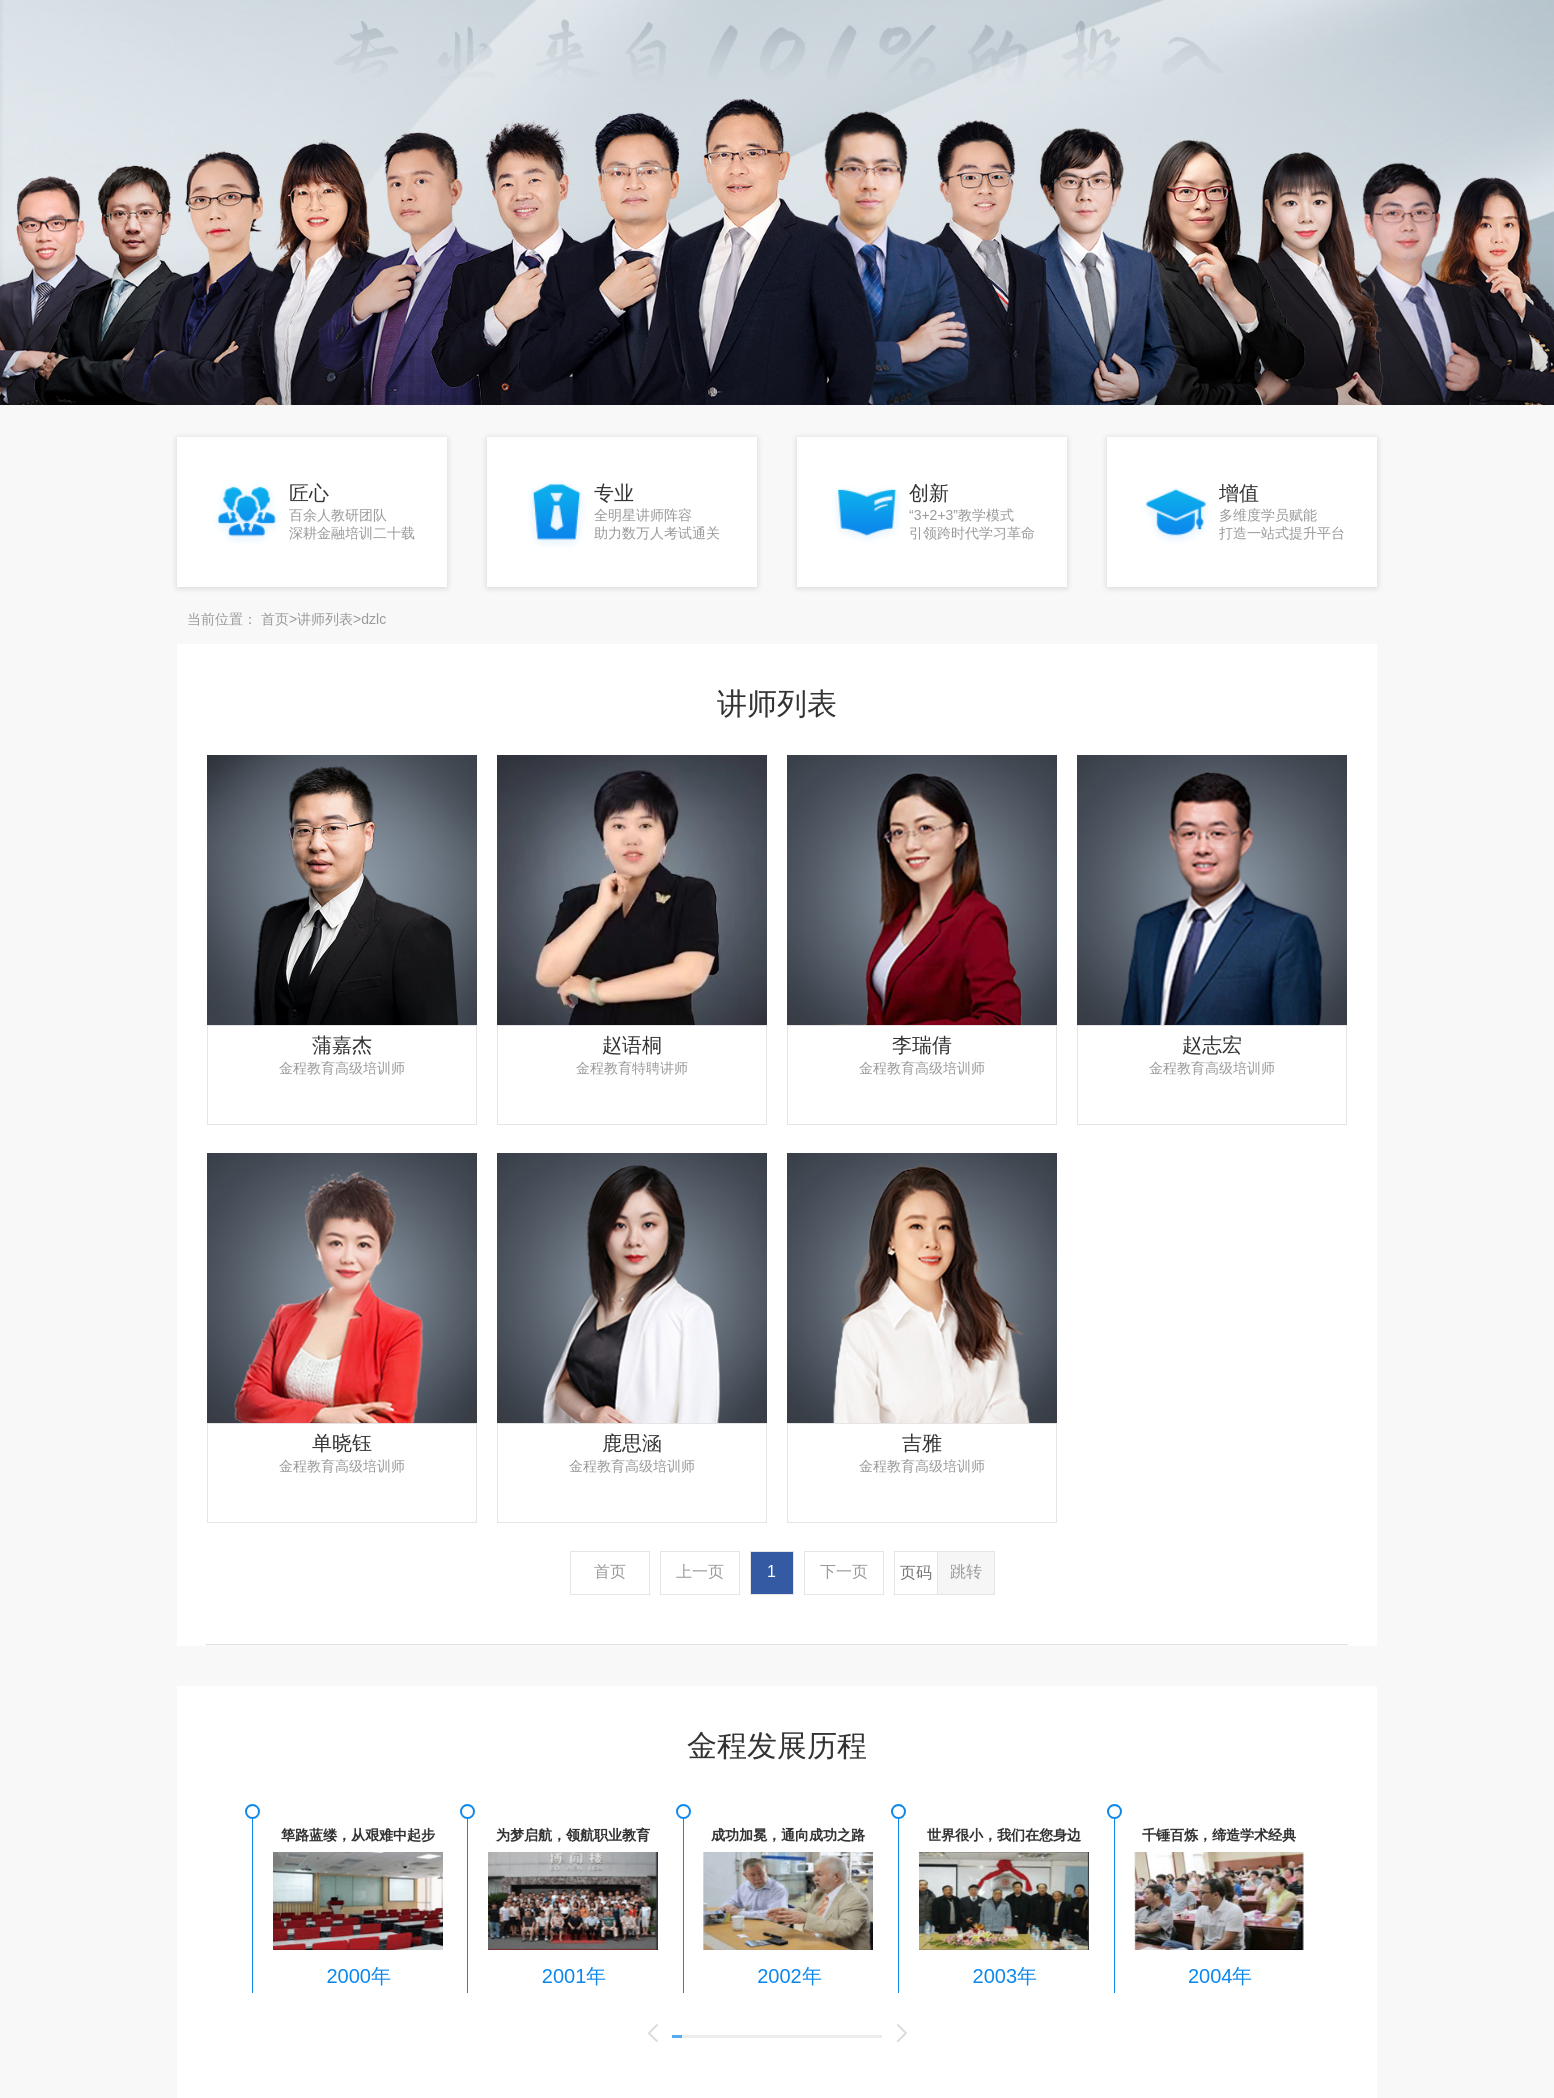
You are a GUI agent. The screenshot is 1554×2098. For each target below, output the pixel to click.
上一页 (700, 1566)
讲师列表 (325, 614)
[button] (652, 2029)
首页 (275, 614)
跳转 (966, 1566)
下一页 (844, 1566)
